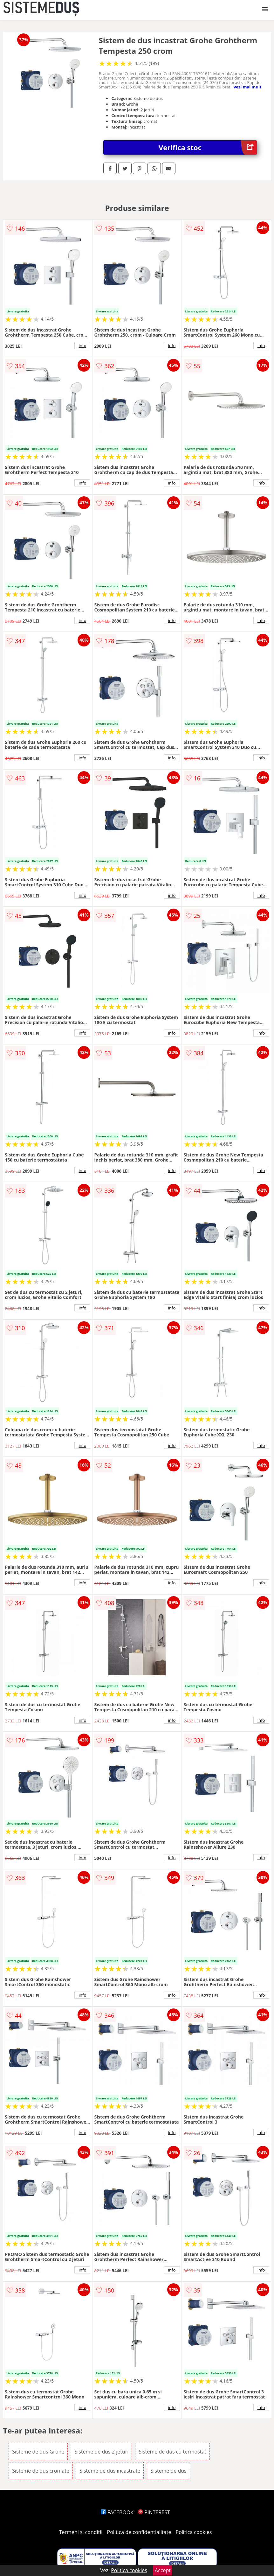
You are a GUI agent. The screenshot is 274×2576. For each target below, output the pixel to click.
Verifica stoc (208, 147)
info (82, 345)
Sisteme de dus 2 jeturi (101, 2451)
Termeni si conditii (81, 2532)
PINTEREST (154, 2512)
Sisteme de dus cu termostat (172, 2451)
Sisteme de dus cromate (40, 2470)
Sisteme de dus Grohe (38, 2451)
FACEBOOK (117, 2512)
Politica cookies (194, 2532)
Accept (163, 2570)
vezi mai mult (248, 87)
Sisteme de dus (168, 2470)
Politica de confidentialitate (139, 2532)
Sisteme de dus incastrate (109, 2470)
